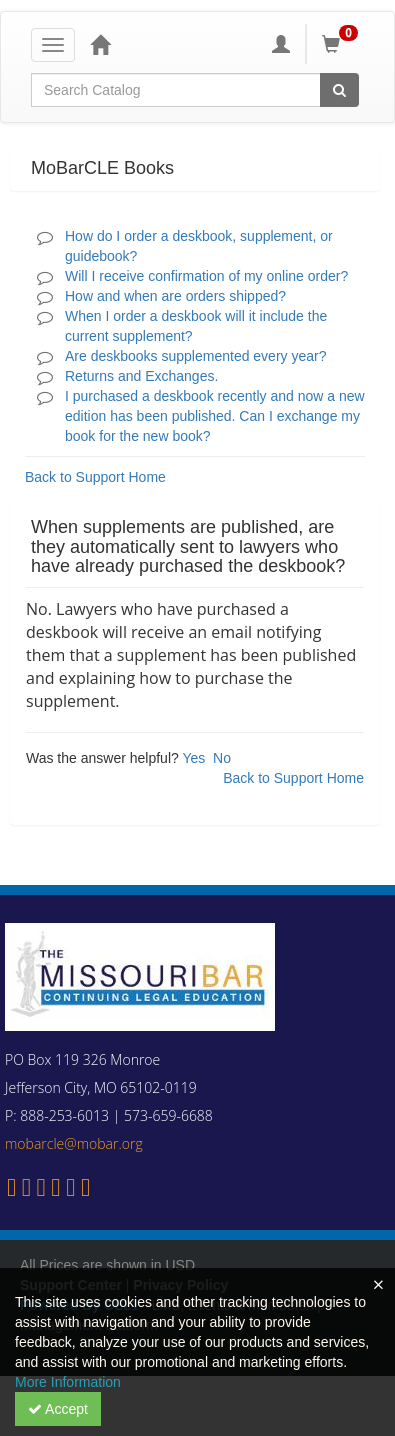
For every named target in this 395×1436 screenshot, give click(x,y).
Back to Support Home (95, 477)
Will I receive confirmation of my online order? (206, 276)
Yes (193, 758)
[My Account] (281, 44)
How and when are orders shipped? (175, 296)
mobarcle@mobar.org (74, 1143)
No (222, 758)
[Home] (100, 44)
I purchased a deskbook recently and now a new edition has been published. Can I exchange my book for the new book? (215, 416)
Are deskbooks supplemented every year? (195, 356)
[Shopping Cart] (343, 44)
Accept (58, 1409)
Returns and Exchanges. (141, 376)
